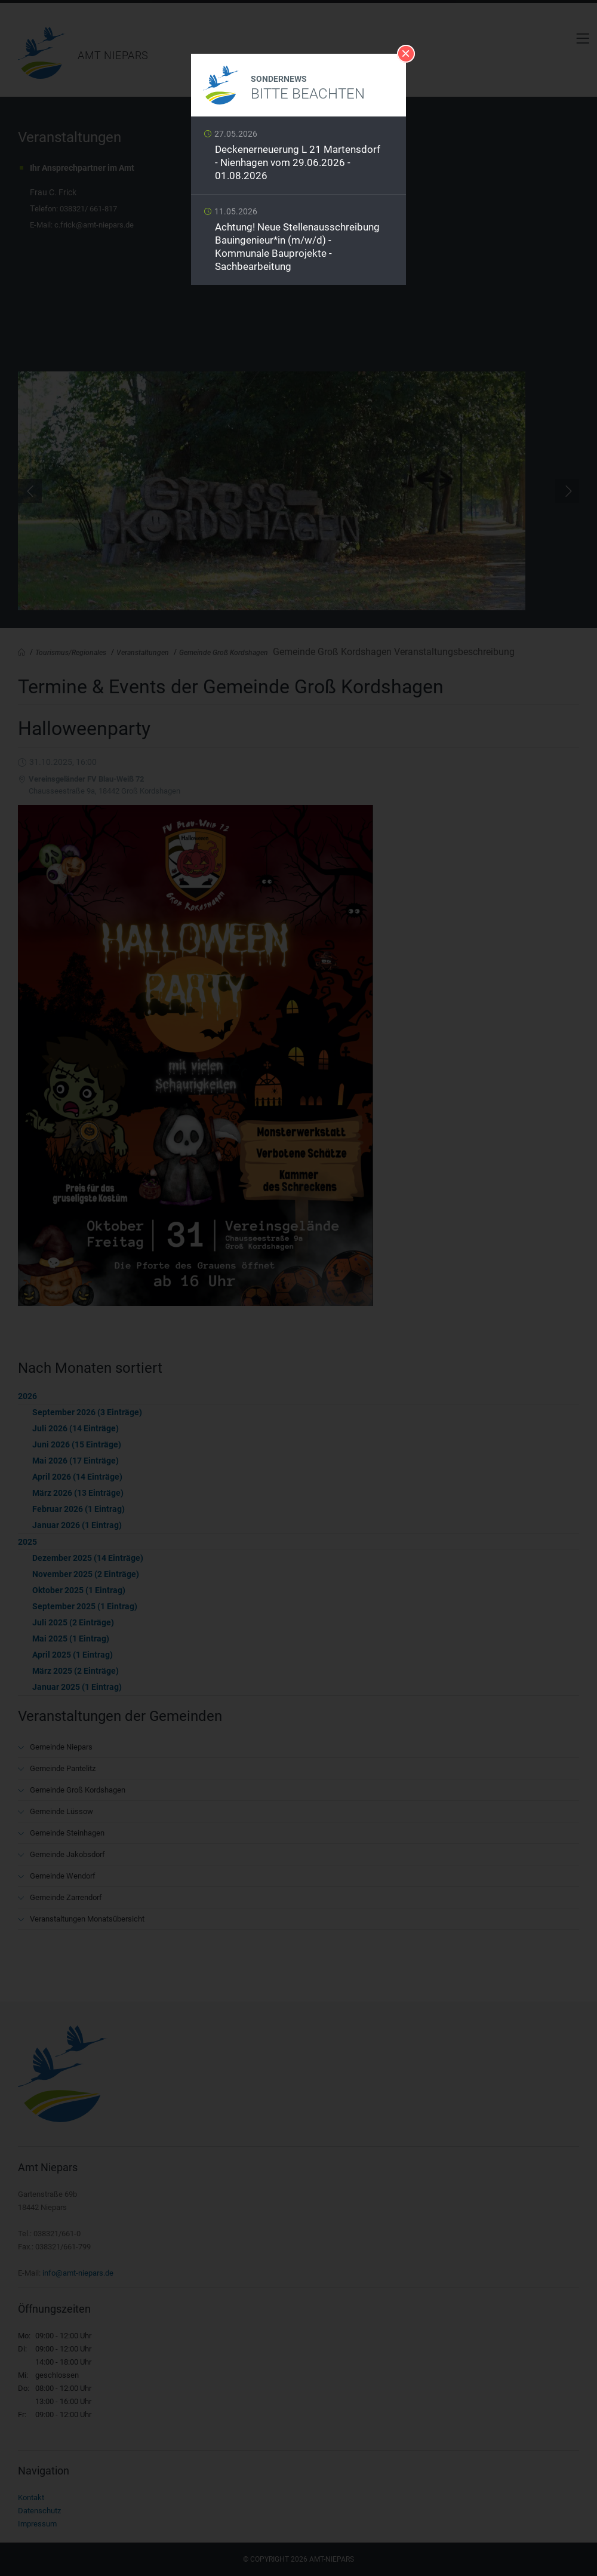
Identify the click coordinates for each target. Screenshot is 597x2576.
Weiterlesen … (298, 158)
